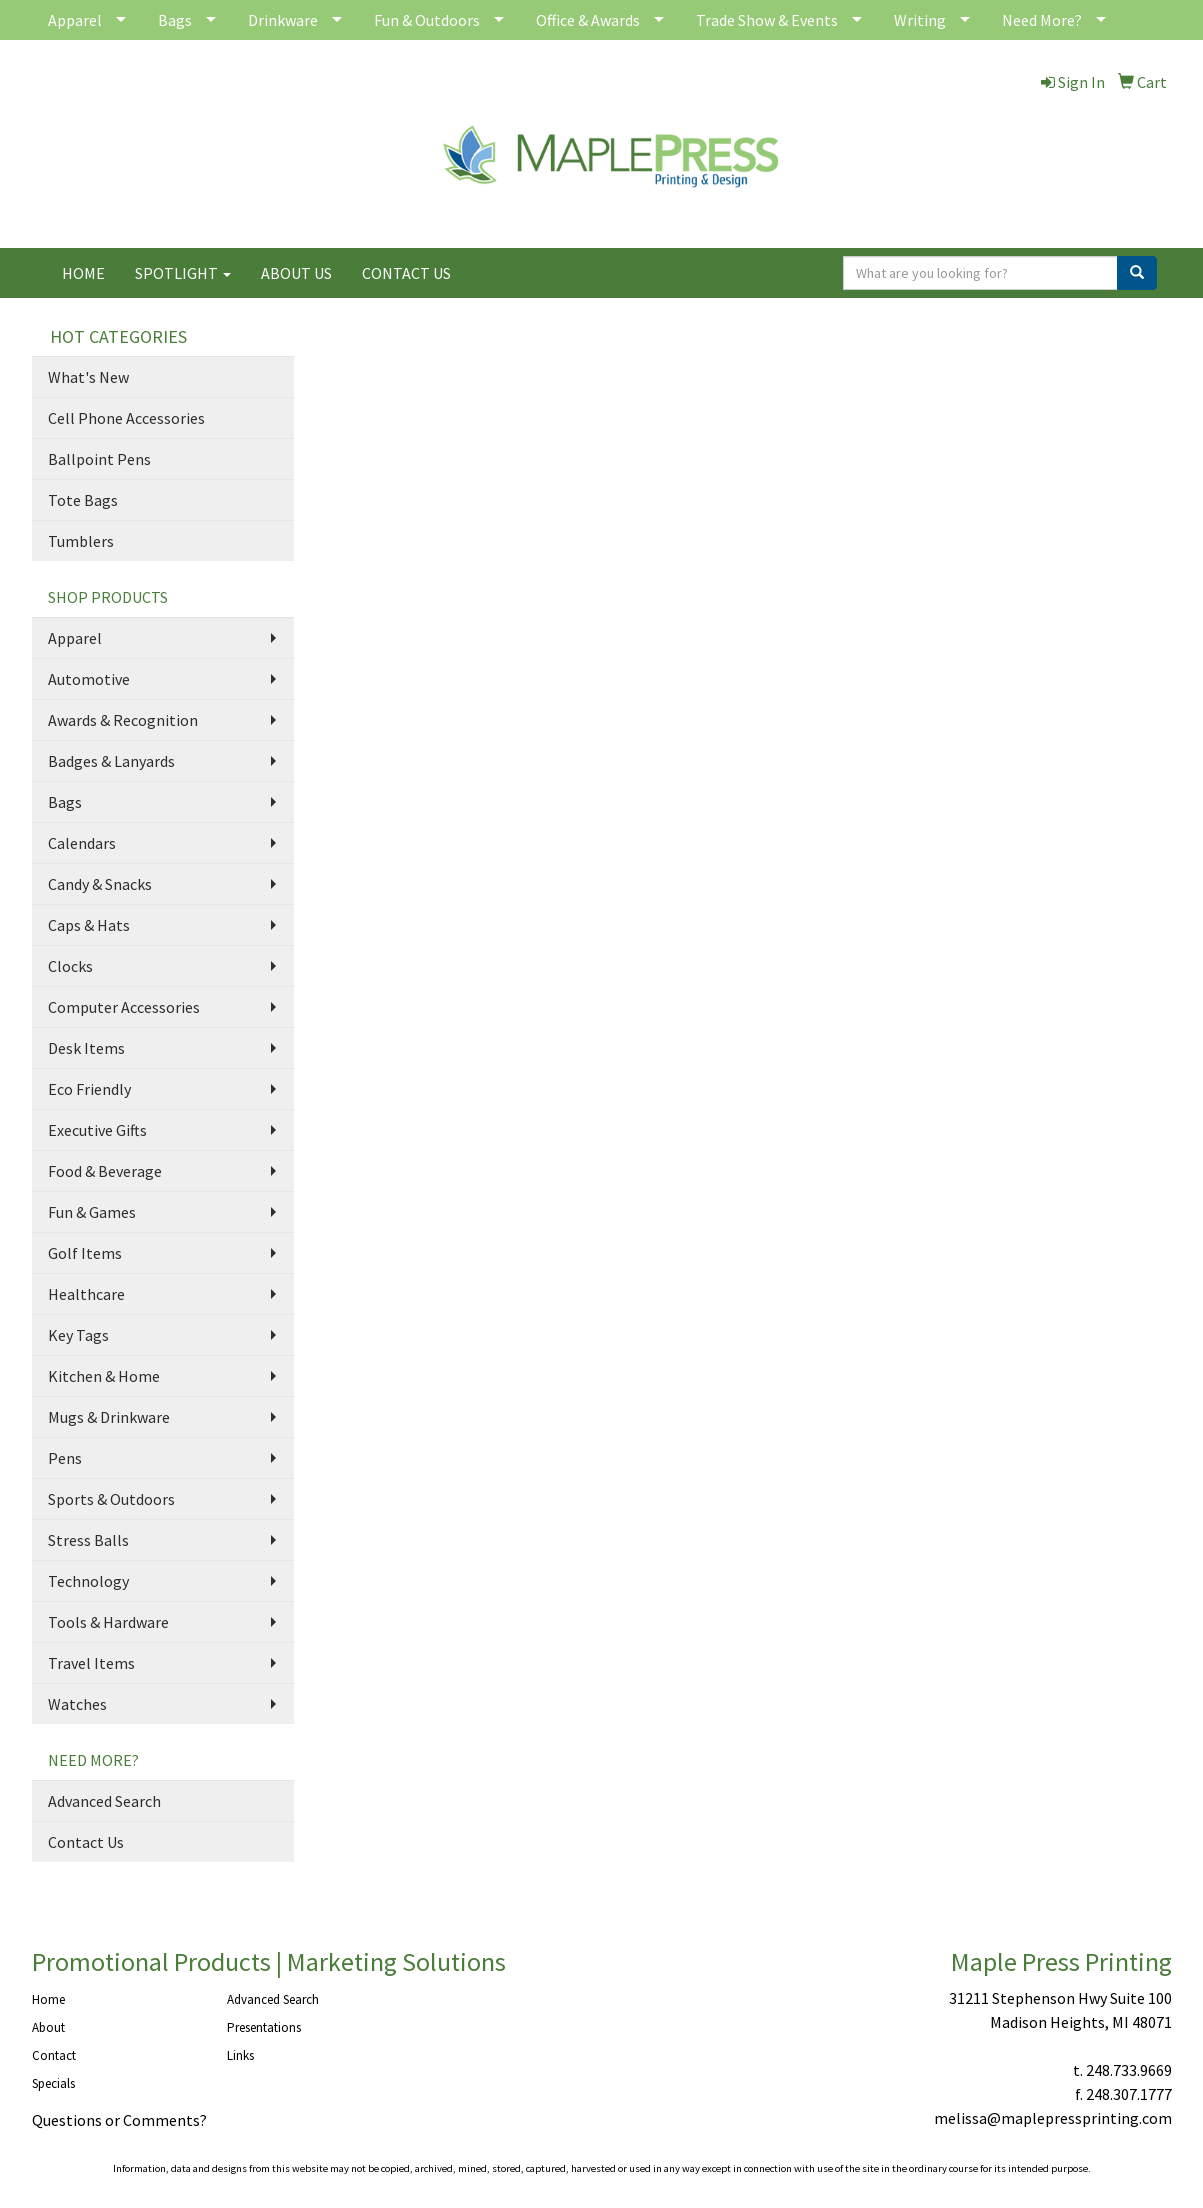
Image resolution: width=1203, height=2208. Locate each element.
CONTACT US (406, 273)
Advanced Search (104, 1801)
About (48, 2027)
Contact (54, 2055)
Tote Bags (83, 500)
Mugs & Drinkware (109, 1417)
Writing (920, 20)
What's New (88, 377)
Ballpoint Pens (99, 459)
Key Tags (78, 1335)
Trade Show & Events (767, 20)
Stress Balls (88, 1540)
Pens (65, 1458)
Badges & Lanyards (111, 761)
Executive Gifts (97, 1130)
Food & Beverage (105, 1171)
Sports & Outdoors (111, 1499)
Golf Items (85, 1253)
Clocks (70, 966)
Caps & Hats (89, 925)
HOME (83, 273)
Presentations (264, 2027)
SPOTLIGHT (183, 273)
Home (48, 1999)
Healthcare (86, 1294)
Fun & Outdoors (427, 20)
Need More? (1042, 20)
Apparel (75, 20)
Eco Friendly (89, 1089)
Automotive (89, 679)
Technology (88, 1581)
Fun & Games (92, 1212)
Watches (77, 1704)
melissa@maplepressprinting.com (1053, 2118)
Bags (175, 20)
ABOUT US (296, 273)
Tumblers (81, 541)
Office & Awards (588, 20)
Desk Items (86, 1048)
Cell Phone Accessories (126, 418)
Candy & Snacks (100, 884)
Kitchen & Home (104, 1376)
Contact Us (86, 1842)
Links (240, 2055)
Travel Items (91, 1663)
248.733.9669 (1129, 2070)
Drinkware (283, 20)
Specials (53, 2083)
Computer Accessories (124, 1007)
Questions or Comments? (119, 2120)
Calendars (82, 843)
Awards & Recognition (123, 720)
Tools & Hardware (108, 1622)
